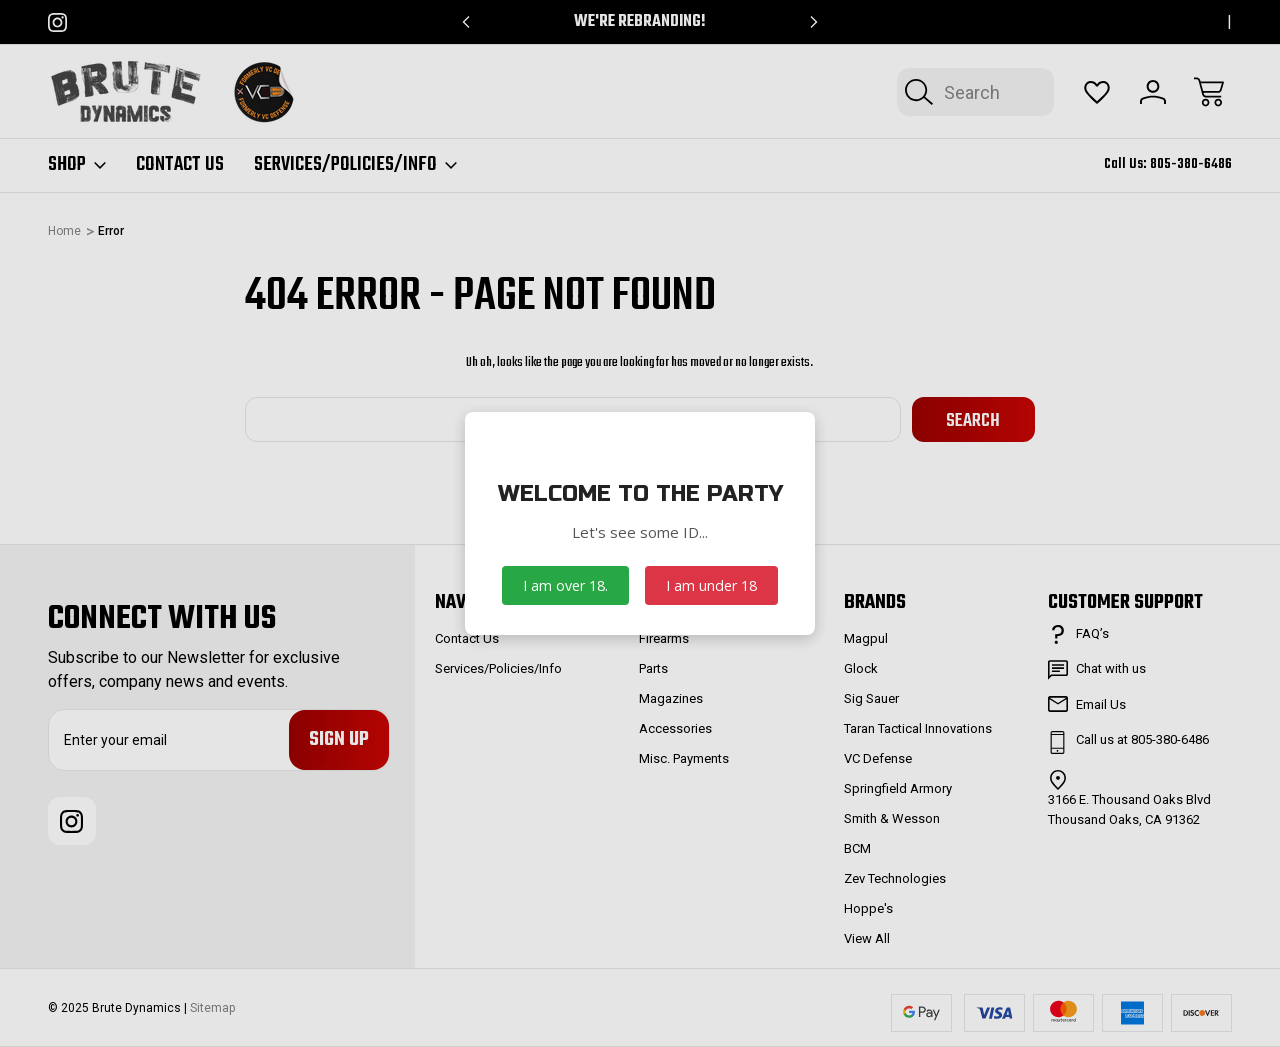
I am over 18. (565, 585)
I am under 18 (711, 585)
